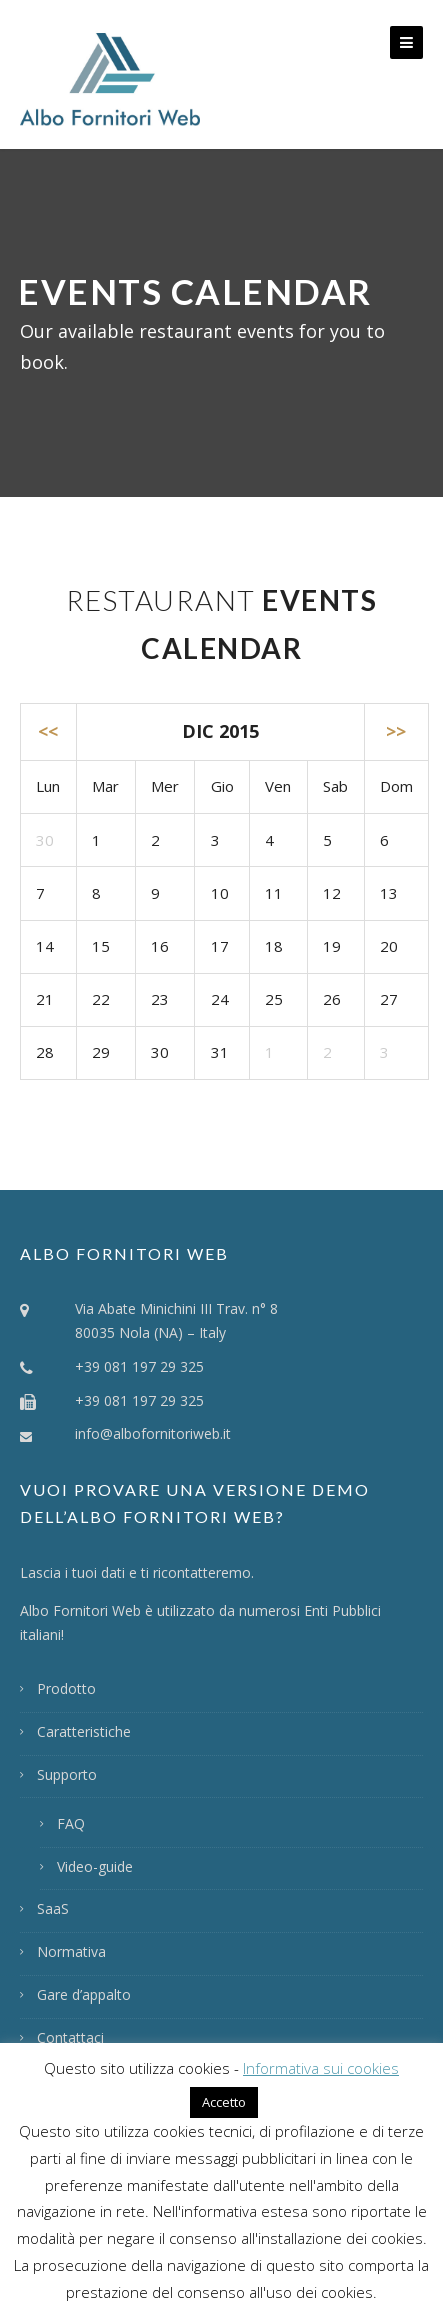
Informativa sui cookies (321, 2068)
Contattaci (70, 2037)
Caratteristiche (84, 1731)
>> (396, 731)
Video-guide (95, 1866)
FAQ (71, 1823)
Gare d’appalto (84, 1994)
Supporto (67, 1774)
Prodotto (66, 1688)
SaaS (53, 1908)
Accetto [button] (224, 2102)
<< (48, 731)
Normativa (71, 1951)
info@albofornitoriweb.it (153, 1433)
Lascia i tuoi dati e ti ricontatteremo (135, 1572)
